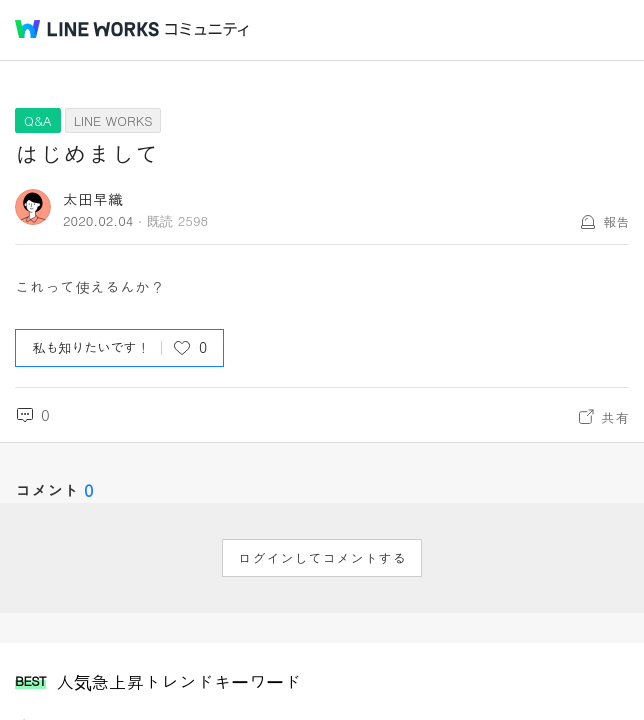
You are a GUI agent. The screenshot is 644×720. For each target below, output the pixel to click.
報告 (616, 221)
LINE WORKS (113, 120)
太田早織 (93, 198)
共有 (615, 417)
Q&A (38, 120)
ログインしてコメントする (322, 558)
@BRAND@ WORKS (87, 29)
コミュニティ (207, 29)
